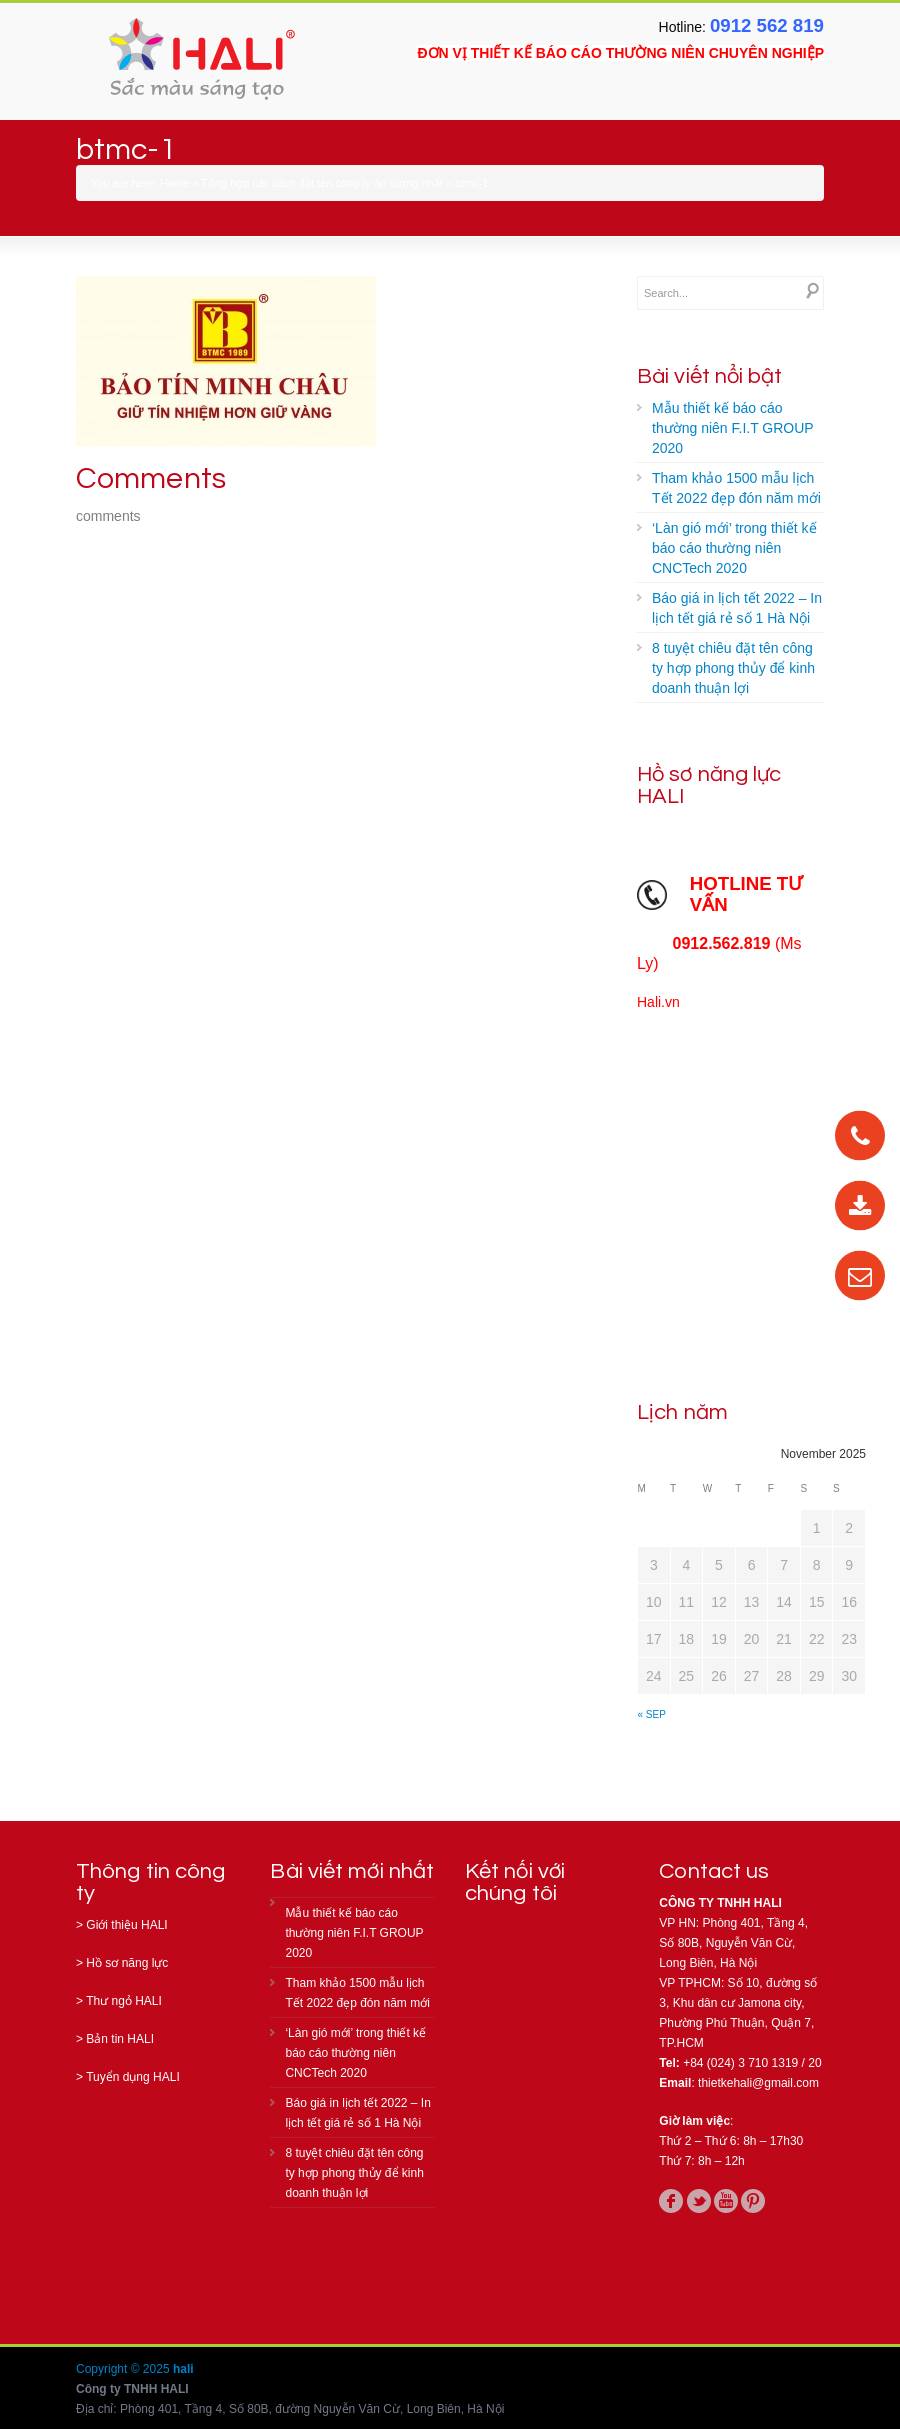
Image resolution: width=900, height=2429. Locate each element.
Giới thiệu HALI (126, 1925)
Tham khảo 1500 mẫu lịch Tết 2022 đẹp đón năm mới (736, 488)
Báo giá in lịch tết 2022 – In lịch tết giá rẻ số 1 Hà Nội (737, 608)
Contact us (714, 1871)
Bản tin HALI (120, 2039)
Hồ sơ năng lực (127, 1963)
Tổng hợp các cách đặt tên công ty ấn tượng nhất (322, 183)
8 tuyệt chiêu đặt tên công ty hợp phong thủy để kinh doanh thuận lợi (733, 668)
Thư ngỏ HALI (124, 2001)
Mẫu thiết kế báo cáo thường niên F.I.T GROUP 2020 (733, 428)
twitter (699, 2201)
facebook (671, 2201)
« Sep (652, 1714)
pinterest (753, 2201)
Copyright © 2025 (124, 2369)
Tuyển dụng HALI (133, 2077)
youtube (726, 2201)
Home (174, 183)
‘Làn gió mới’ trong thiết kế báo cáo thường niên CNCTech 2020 (734, 548)
